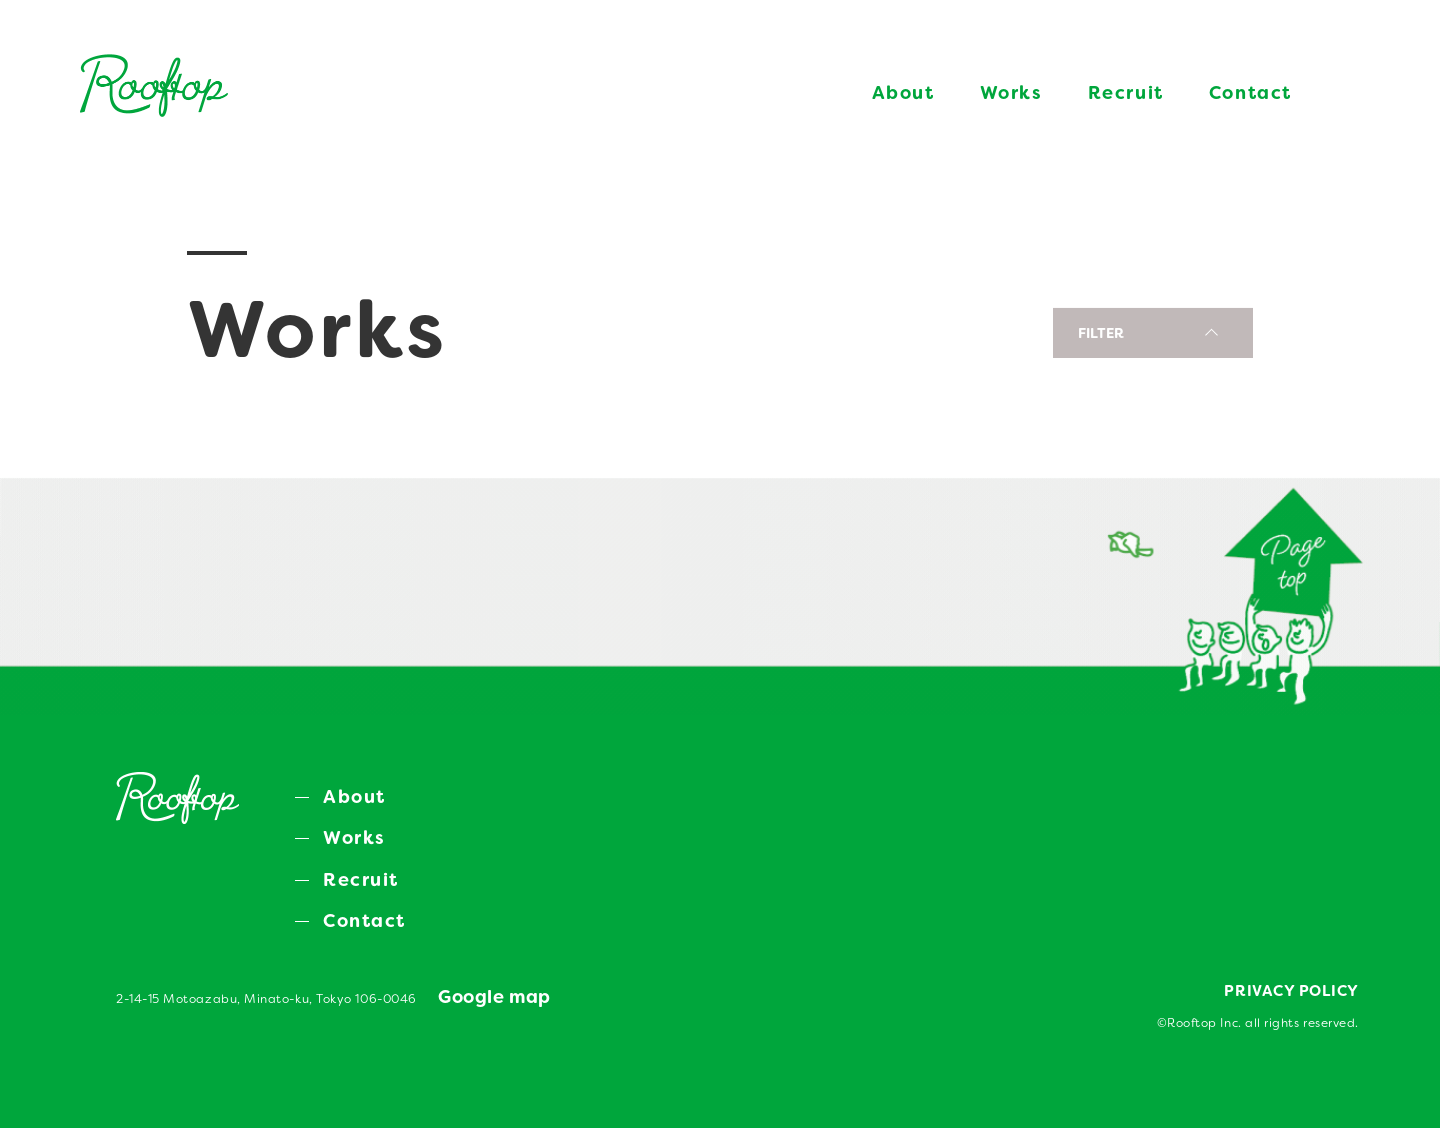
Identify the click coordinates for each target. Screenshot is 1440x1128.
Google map (494, 997)
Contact (1250, 93)
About (903, 93)
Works (1011, 93)
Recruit (1126, 93)
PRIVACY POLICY (1291, 991)
